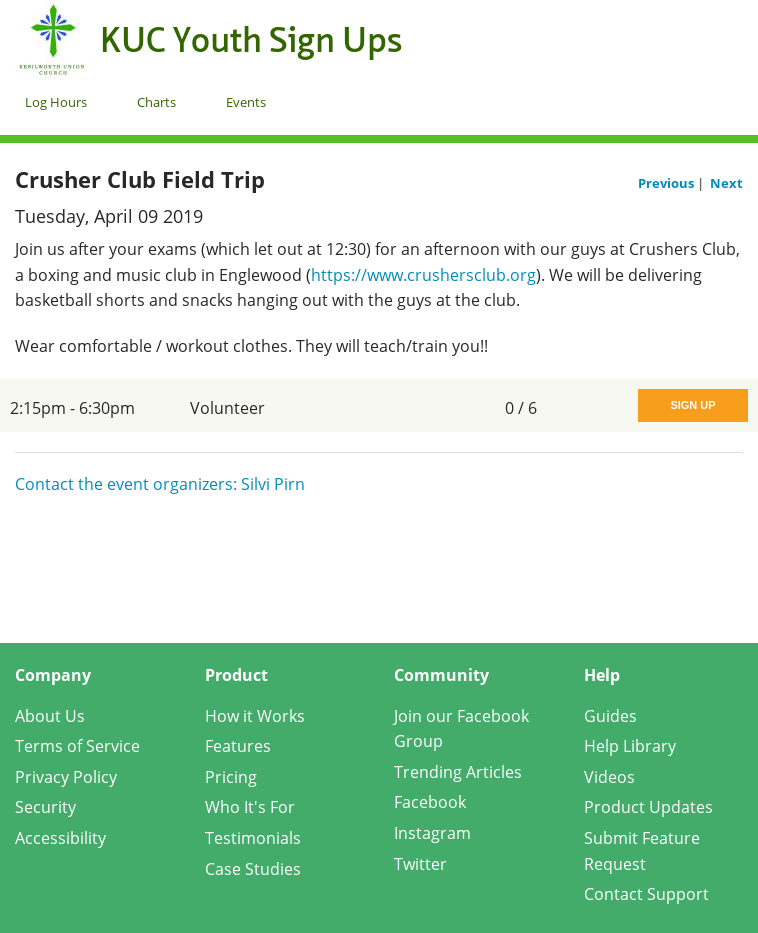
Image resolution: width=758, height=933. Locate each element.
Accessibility (60, 838)
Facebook (430, 802)
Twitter (420, 864)
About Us (50, 716)
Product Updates (648, 807)
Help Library (630, 746)
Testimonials (253, 838)
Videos (609, 777)
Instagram (432, 833)
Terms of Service (77, 746)
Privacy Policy (66, 777)
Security (45, 807)
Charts (156, 102)
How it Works (255, 716)
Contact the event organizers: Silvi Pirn (160, 484)
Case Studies (253, 869)
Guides (610, 716)
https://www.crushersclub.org (423, 275)
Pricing (231, 777)
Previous (667, 183)
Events (246, 102)
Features (238, 746)
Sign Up (692, 405)
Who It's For (250, 807)
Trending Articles (458, 772)
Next (726, 183)
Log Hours (56, 102)
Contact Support (646, 894)
